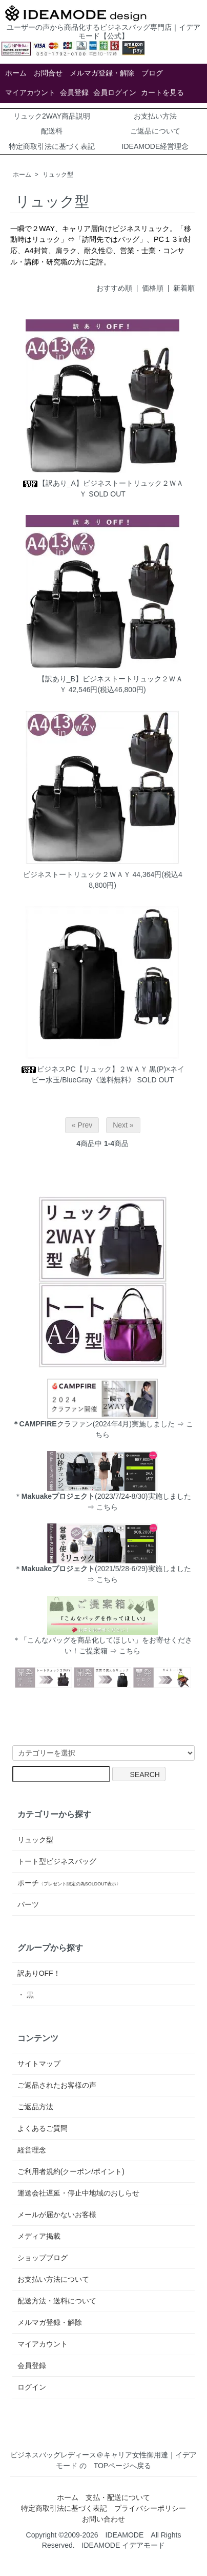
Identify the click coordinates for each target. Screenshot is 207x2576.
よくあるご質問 (42, 2128)
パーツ (28, 1904)
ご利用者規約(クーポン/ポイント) (71, 2171)
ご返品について (155, 131)
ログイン (31, 2387)
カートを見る (162, 92)
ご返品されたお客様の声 (56, 2085)
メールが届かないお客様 (56, 2214)
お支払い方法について (53, 2279)
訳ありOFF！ (38, 1973)
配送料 (52, 131)
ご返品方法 (35, 2107)
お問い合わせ (103, 2519)
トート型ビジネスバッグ (56, 1861)
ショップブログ (42, 2258)
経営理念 (31, 2150)
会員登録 (74, 92)
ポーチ (69, 1883)
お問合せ (48, 73)
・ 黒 (25, 1995)
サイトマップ (38, 2063)
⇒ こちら (102, 1507)
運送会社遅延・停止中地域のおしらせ (78, 2193)
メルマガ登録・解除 (102, 73)
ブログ (152, 73)
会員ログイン (114, 92)
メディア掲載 (38, 2236)
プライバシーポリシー (150, 2508)
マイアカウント (30, 92)
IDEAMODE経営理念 (155, 146)
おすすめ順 (114, 288)
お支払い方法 (155, 116)
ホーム (16, 73)
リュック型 (58, 174)
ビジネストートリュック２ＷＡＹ (77, 874)
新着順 (184, 288)
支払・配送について (118, 2497)
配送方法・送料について (56, 2301)
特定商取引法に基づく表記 (52, 146)
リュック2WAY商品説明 (51, 116)
